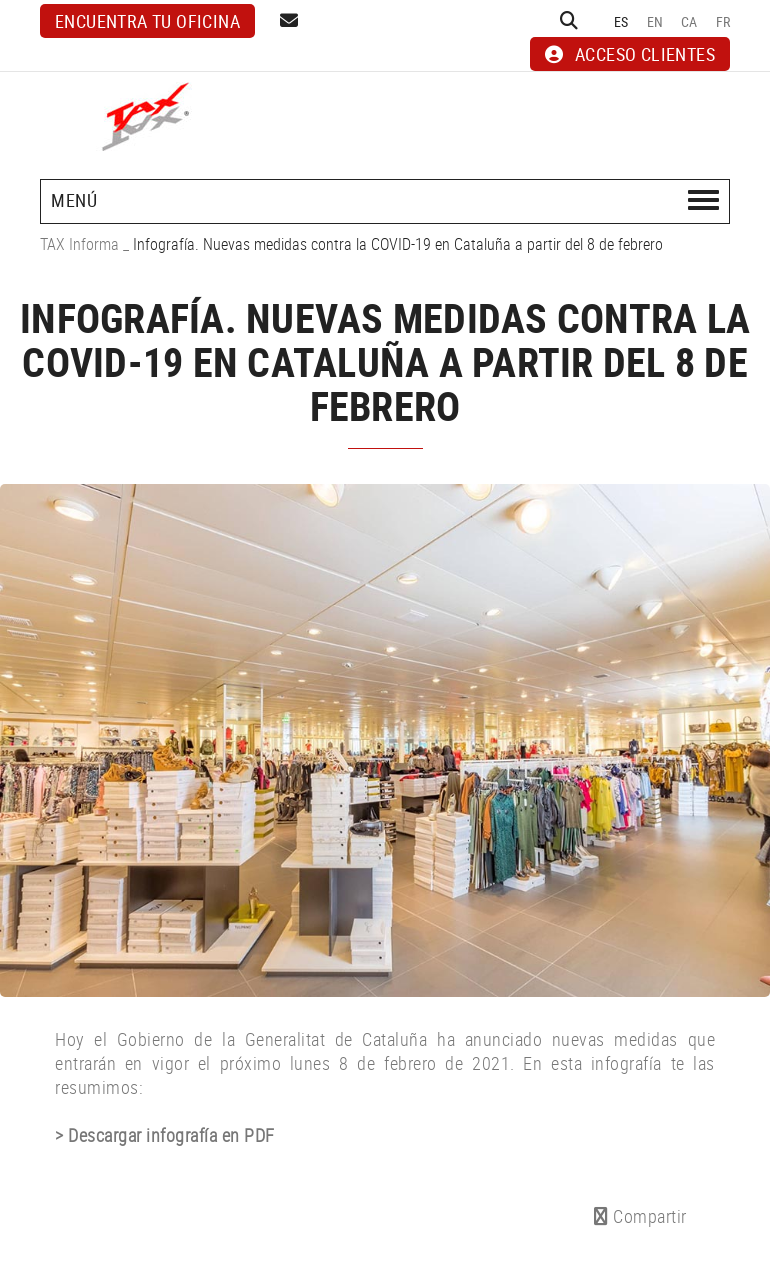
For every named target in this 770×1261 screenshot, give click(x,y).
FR (723, 21)
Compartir (640, 1216)
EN (655, 21)
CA (689, 21)
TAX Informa (79, 244)
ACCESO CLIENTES (630, 54)
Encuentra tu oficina (147, 21)
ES (621, 21)
